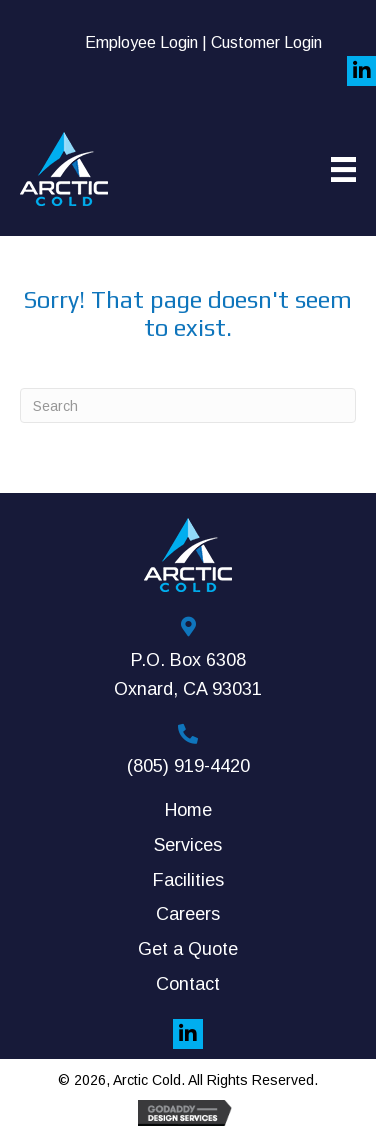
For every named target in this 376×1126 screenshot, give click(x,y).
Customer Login (266, 42)
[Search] (188, 405)
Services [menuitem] (188, 845)
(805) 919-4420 (188, 766)
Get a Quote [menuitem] (188, 949)
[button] (188, 1034)
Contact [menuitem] (188, 984)
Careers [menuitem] (188, 914)
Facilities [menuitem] (188, 880)
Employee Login (141, 42)
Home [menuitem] (188, 810)
